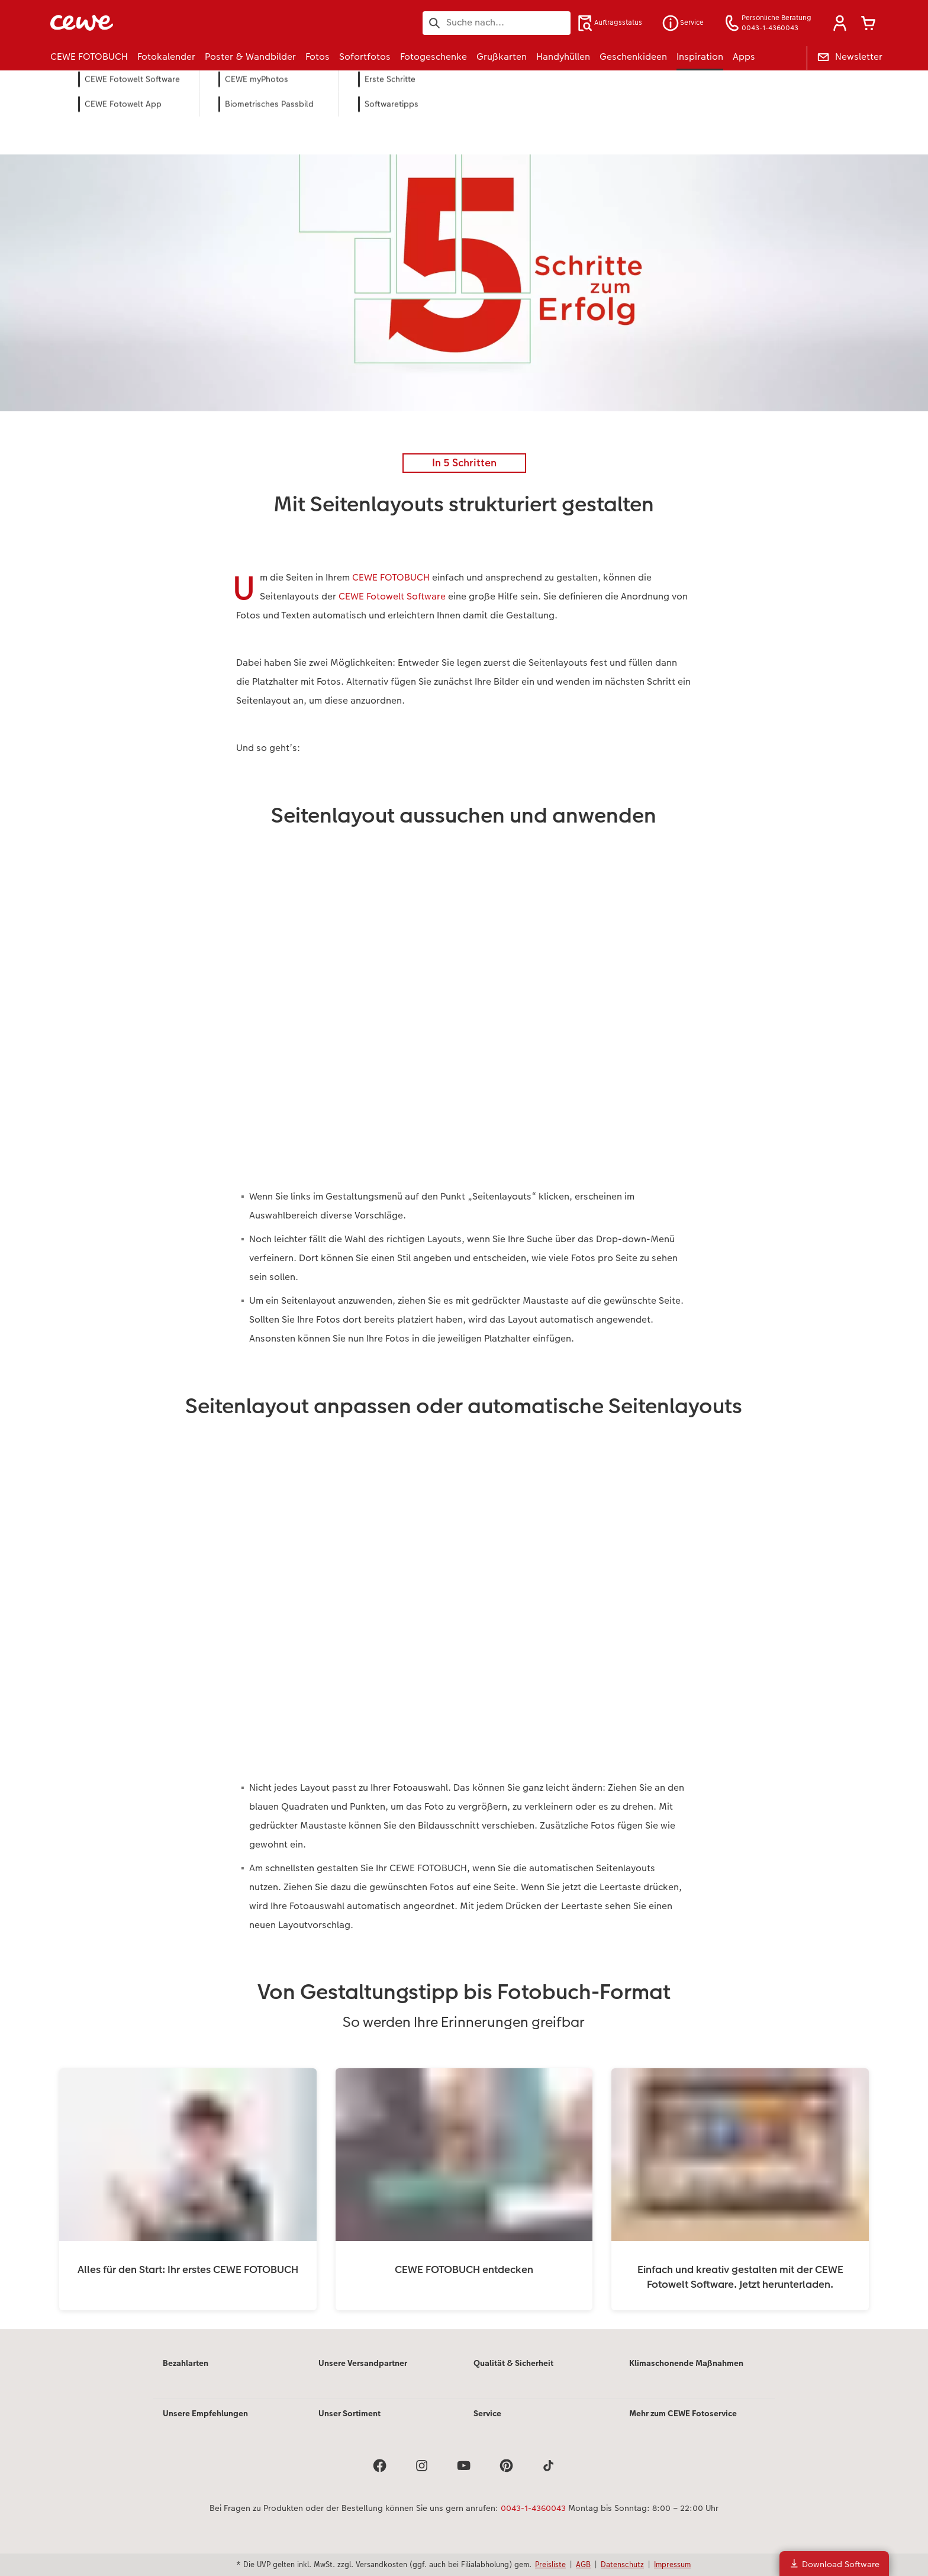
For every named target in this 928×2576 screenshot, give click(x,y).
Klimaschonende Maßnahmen (686, 2363)
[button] (840, 23)
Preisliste (550, 2564)
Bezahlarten (185, 2363)
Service (487, 2413)
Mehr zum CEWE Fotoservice (683, 2413)
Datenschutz (622, 2564)
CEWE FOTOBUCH (391, 577)
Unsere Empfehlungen (205, 2413)
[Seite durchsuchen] (496, 22)
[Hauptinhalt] (464, 1216)
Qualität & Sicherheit (513, 2363)
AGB (583, 2564)
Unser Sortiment (349, 2413)
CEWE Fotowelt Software (392, 596)
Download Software (834, 2564)
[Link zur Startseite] (166, 22)
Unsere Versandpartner (362, 2363)
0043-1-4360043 (533, 2508)
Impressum (672, 2564)
